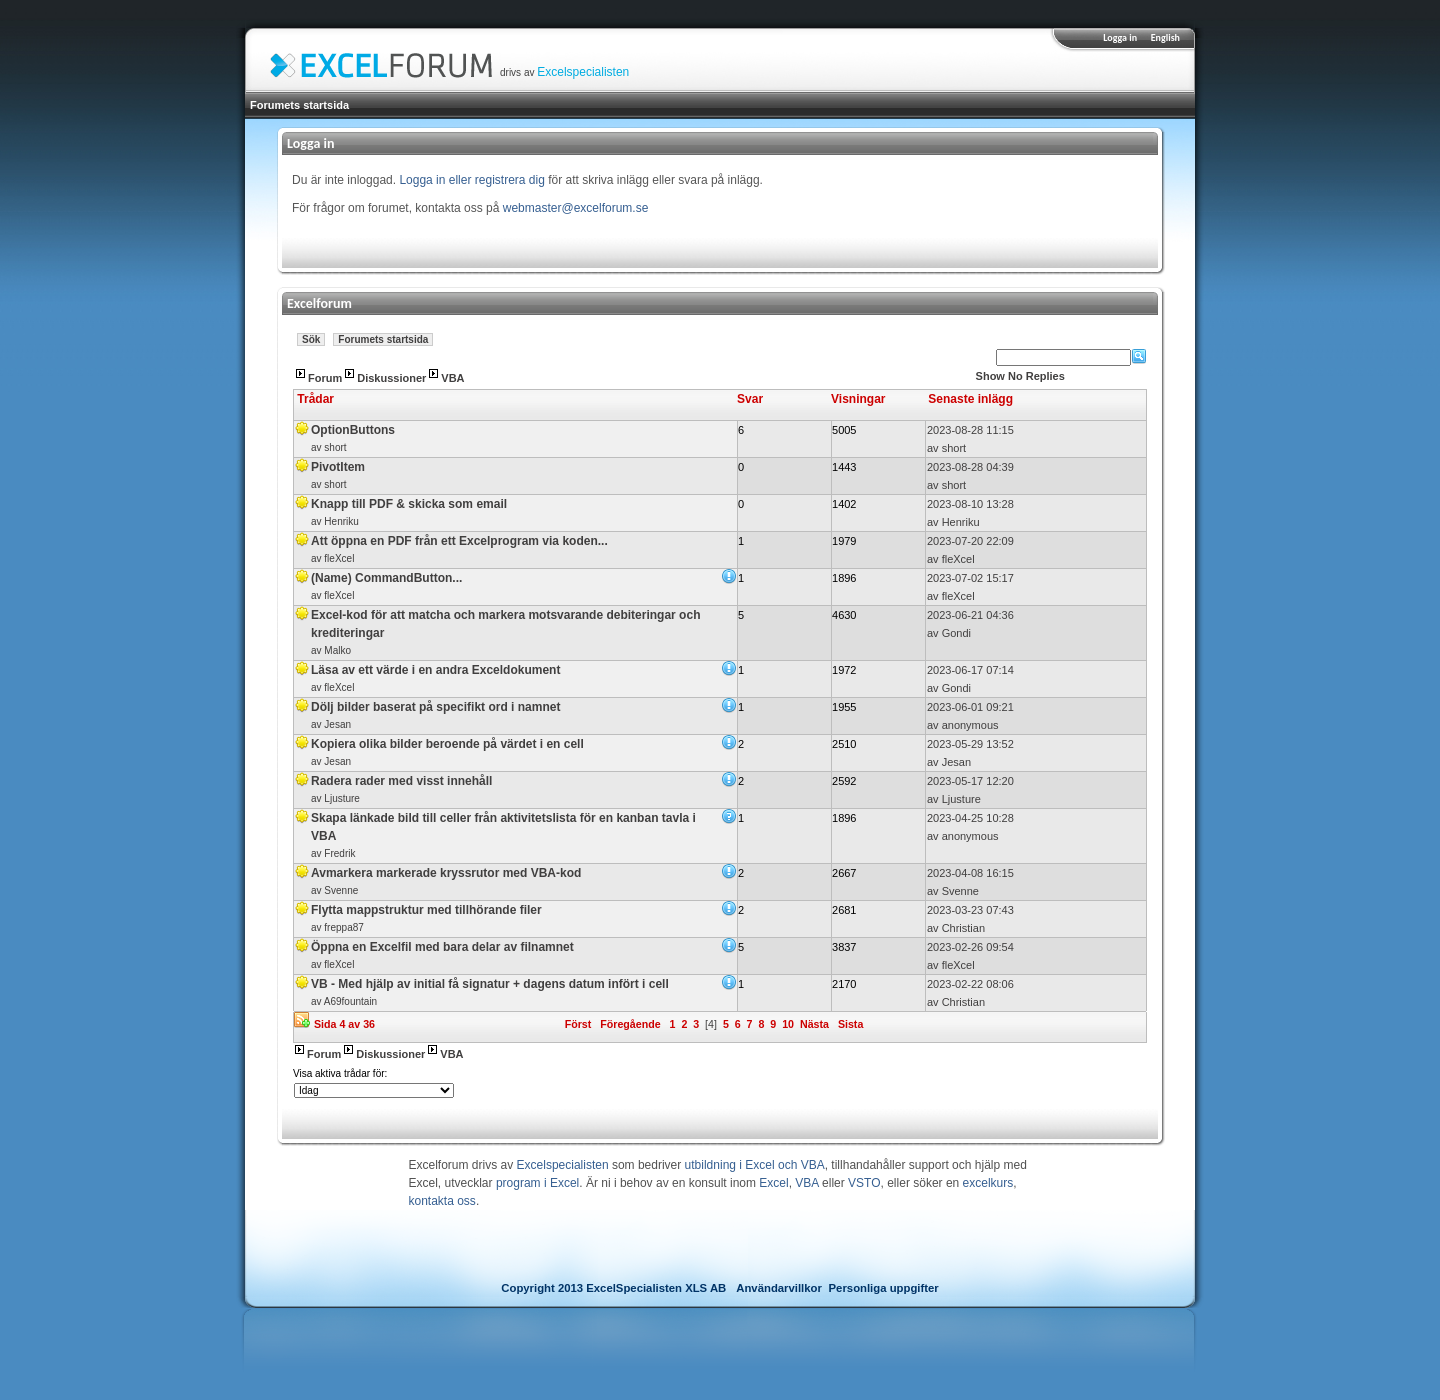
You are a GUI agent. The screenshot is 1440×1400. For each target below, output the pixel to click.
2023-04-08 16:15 (970, 873)
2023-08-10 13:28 (970, 504)
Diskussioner (391, 378)
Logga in (1120, 37)
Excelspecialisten (583, 72)
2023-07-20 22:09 (970, 541)
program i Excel (537, 1183)
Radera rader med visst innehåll (401, 781)
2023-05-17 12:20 (970, 781)
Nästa (814, 1024)
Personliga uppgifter (884, 1288)
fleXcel (339, 558)
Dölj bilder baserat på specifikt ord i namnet (435, 707)
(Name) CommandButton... (386, 578)
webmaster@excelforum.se (576, 208)
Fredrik (339, 853)
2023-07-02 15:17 (970, 578)
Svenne (341, 890)
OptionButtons (353, 430)
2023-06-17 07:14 (970, 670)
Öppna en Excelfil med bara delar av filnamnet (442, 947)
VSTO (864, 1183)
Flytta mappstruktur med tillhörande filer (426, 910)
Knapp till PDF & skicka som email (409, 504)
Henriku (341, 521)
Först (578, 1024)
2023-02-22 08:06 (970, 984)
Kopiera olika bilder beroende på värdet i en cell (447, 744)
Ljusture (342, 798)
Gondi (956, 633)
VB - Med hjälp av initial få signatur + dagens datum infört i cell (490, 984)
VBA (452, 378)
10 (788, 1024)
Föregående (630, 1024)
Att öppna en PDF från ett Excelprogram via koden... (459, 541)
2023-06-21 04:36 (970, 615)
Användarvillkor (779, 1288)
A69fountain (350, 1001)
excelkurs (988, 1183)
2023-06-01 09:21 (970, 707)
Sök (311, 339)
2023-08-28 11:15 (970, 430)
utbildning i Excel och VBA (755, 1165)
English (1165, 37)
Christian (963, 928)
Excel (773, 1183)
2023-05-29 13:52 (970, 744)
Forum (325, 378)
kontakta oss (442, 1201)
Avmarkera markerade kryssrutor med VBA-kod (446, 873)
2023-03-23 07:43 (970, 910)
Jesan (337, 724)
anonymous (970, 725)
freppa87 (343, 927)
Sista (850, 1024)
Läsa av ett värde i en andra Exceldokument (435, 670)
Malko (337, 650)
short (335, 447)
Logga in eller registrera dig (471, 180)
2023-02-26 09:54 (970, 947)
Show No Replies (1020, 376)
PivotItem (338, 467)
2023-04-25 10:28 (970, 818)
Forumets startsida (299, 105)
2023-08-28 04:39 (970, 467)
